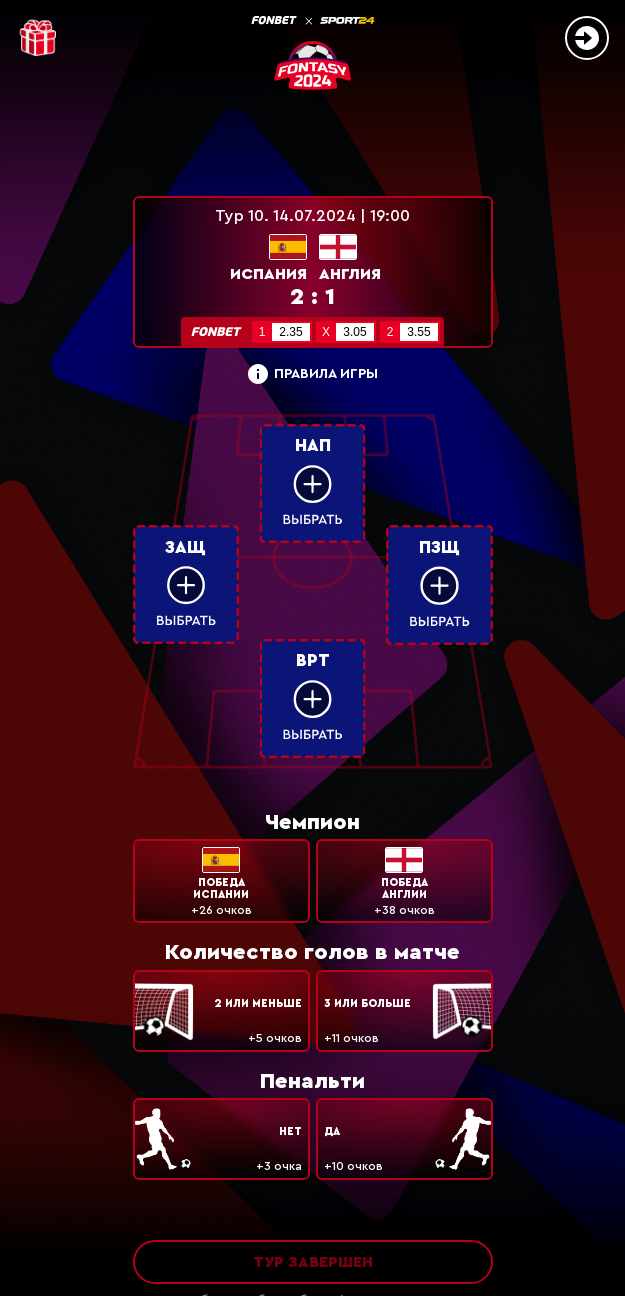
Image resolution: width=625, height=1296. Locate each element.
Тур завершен (313, 1262)
